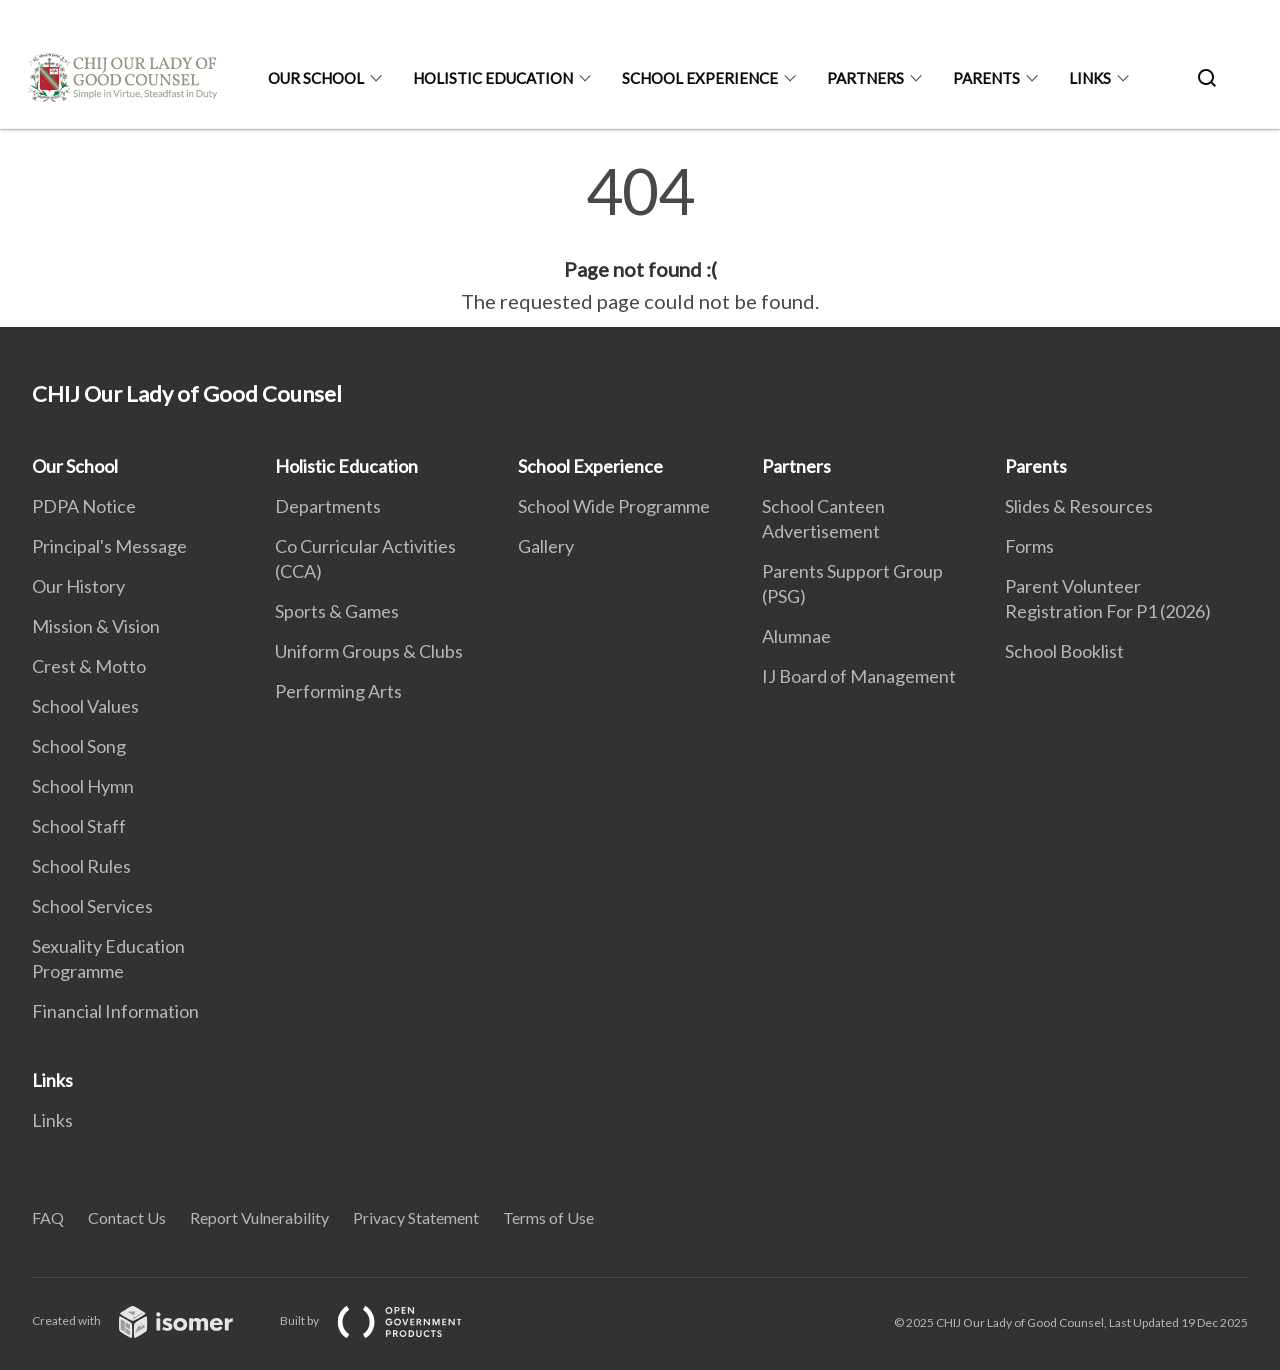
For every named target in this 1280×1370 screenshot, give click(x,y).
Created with (148, 1320)
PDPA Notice (84, 506)
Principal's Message (109, 546)
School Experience (700, 78)
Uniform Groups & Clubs (369, 651)
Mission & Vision (96, 626)
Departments (328, 506)
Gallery (546, 546)
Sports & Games (337, 611)
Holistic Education (493, 78)
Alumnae (796, 636)
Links (1090, 78)
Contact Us (127, 1217)
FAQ (48, 1217)
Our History (78, 586)
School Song (79, 746)
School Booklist (1064, 651)
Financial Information (115, 1011)
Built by (387, 1320)
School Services (92, 906)
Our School (316, 78)
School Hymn (83, 786)
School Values (85, 706)
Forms (1029, 546)
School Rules (81, 866)
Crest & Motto (89, 666)
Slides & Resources (1079, 506)
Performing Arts (338, 691)
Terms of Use (548, 1217)
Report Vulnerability (259, 1217)
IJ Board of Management (859, 676)
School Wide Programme (614, 506)
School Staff (79, 826)
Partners (865, 78)
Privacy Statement (416, 1217)
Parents (986, 78)
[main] (640, 238)
